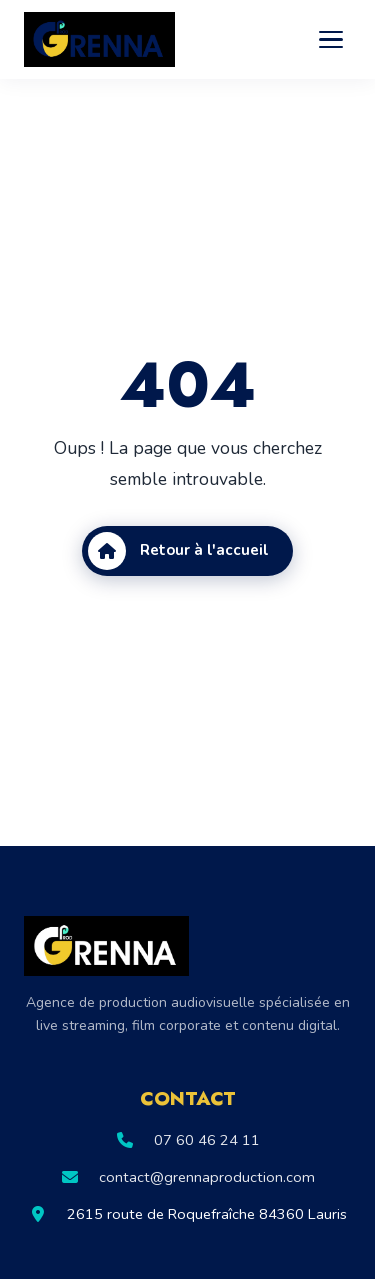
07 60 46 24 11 (207, 1140)
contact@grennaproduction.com (207, 1177)
